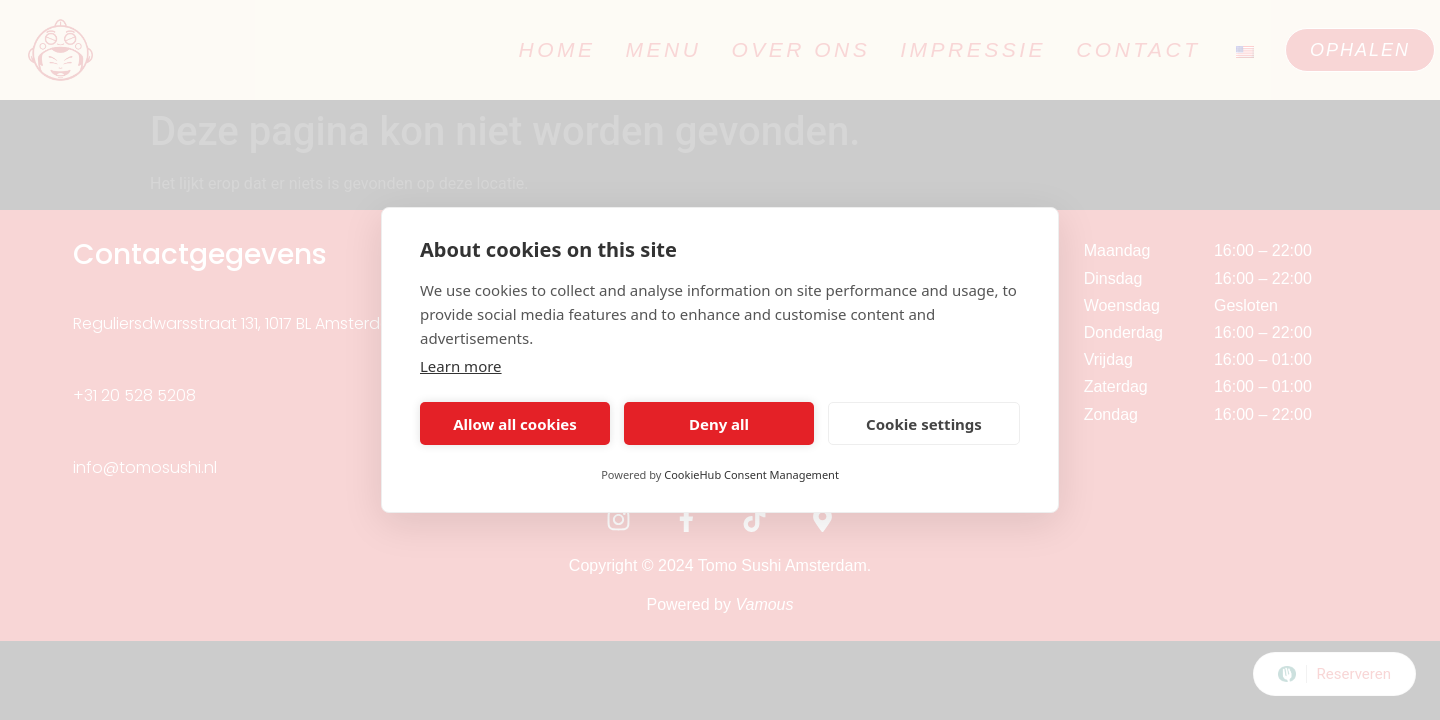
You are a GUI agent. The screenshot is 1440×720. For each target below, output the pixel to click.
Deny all (719, 424)
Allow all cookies (515, 424)
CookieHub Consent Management (751, 474)
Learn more (461, 366)
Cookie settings (924, 424)
